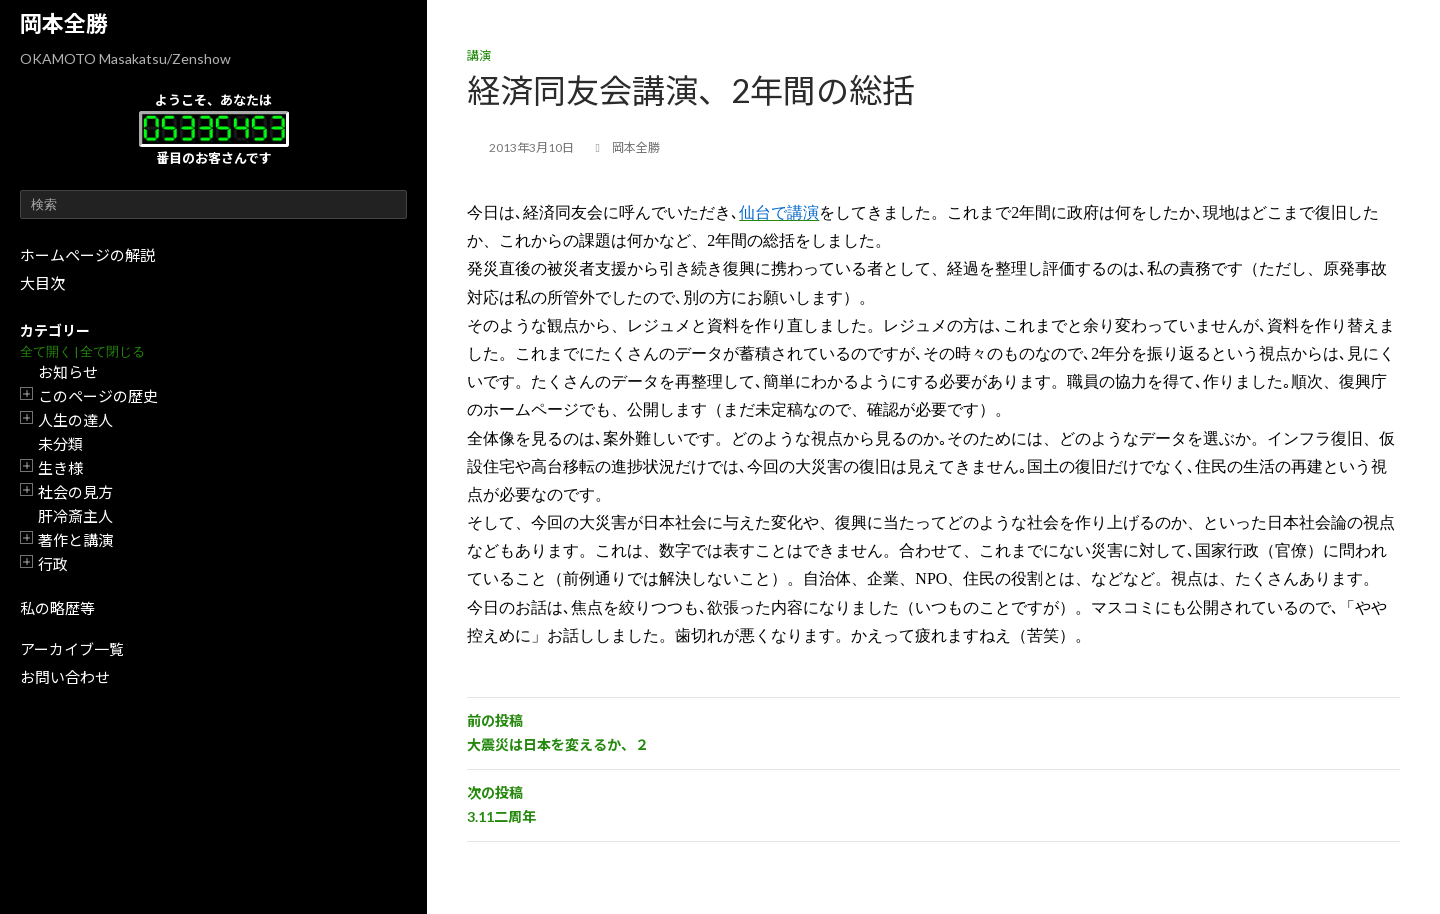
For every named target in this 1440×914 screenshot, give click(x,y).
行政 (53, 564)
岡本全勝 (64, 23)
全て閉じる (112, 351)
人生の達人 (75, 420)
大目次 (42, 283)
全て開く (46, 351)
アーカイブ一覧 (72, 649)
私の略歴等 (57, 608)
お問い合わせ (65, 677)
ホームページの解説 (87, 255)
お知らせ (68, 372)
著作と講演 (75, 540)
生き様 (60, 468)
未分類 (60, 444)
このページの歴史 (98, 396)
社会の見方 (75, 492)
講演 (479, 55)
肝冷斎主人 (75, 516)
